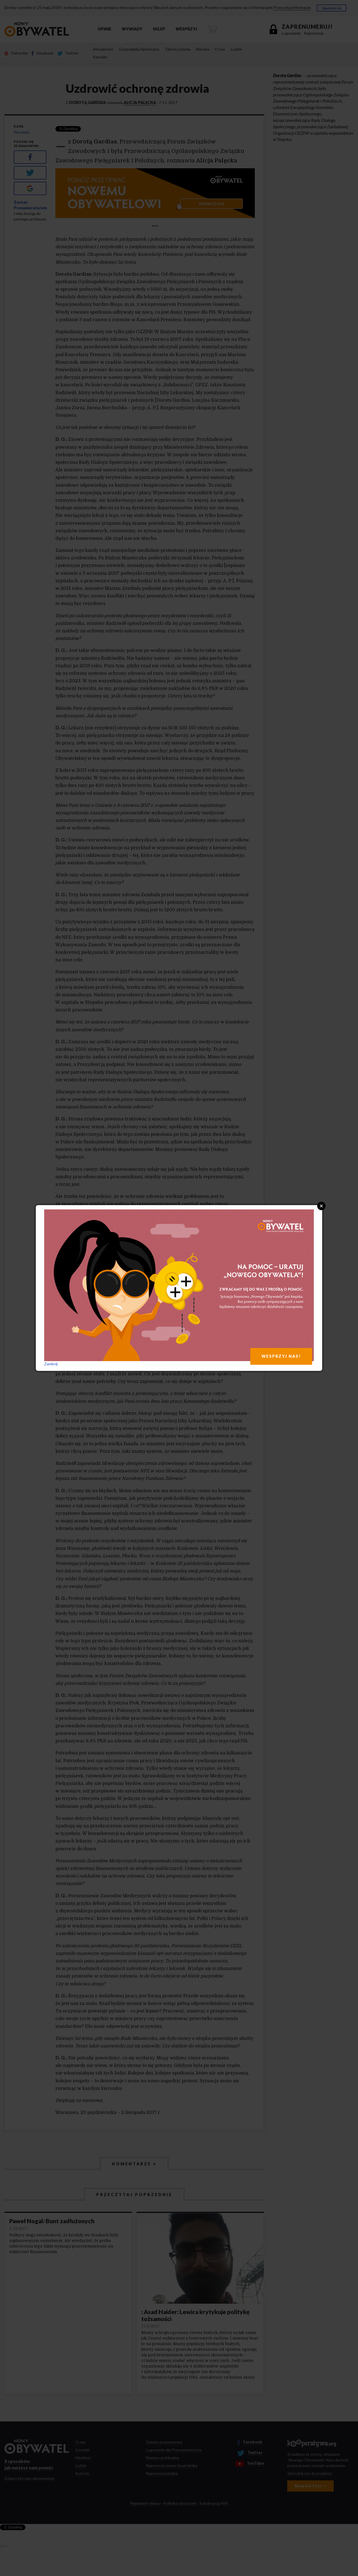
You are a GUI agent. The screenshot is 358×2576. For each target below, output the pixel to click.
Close (321, 1206)
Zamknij (51, 1363)
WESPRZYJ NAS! (281, 1356)
